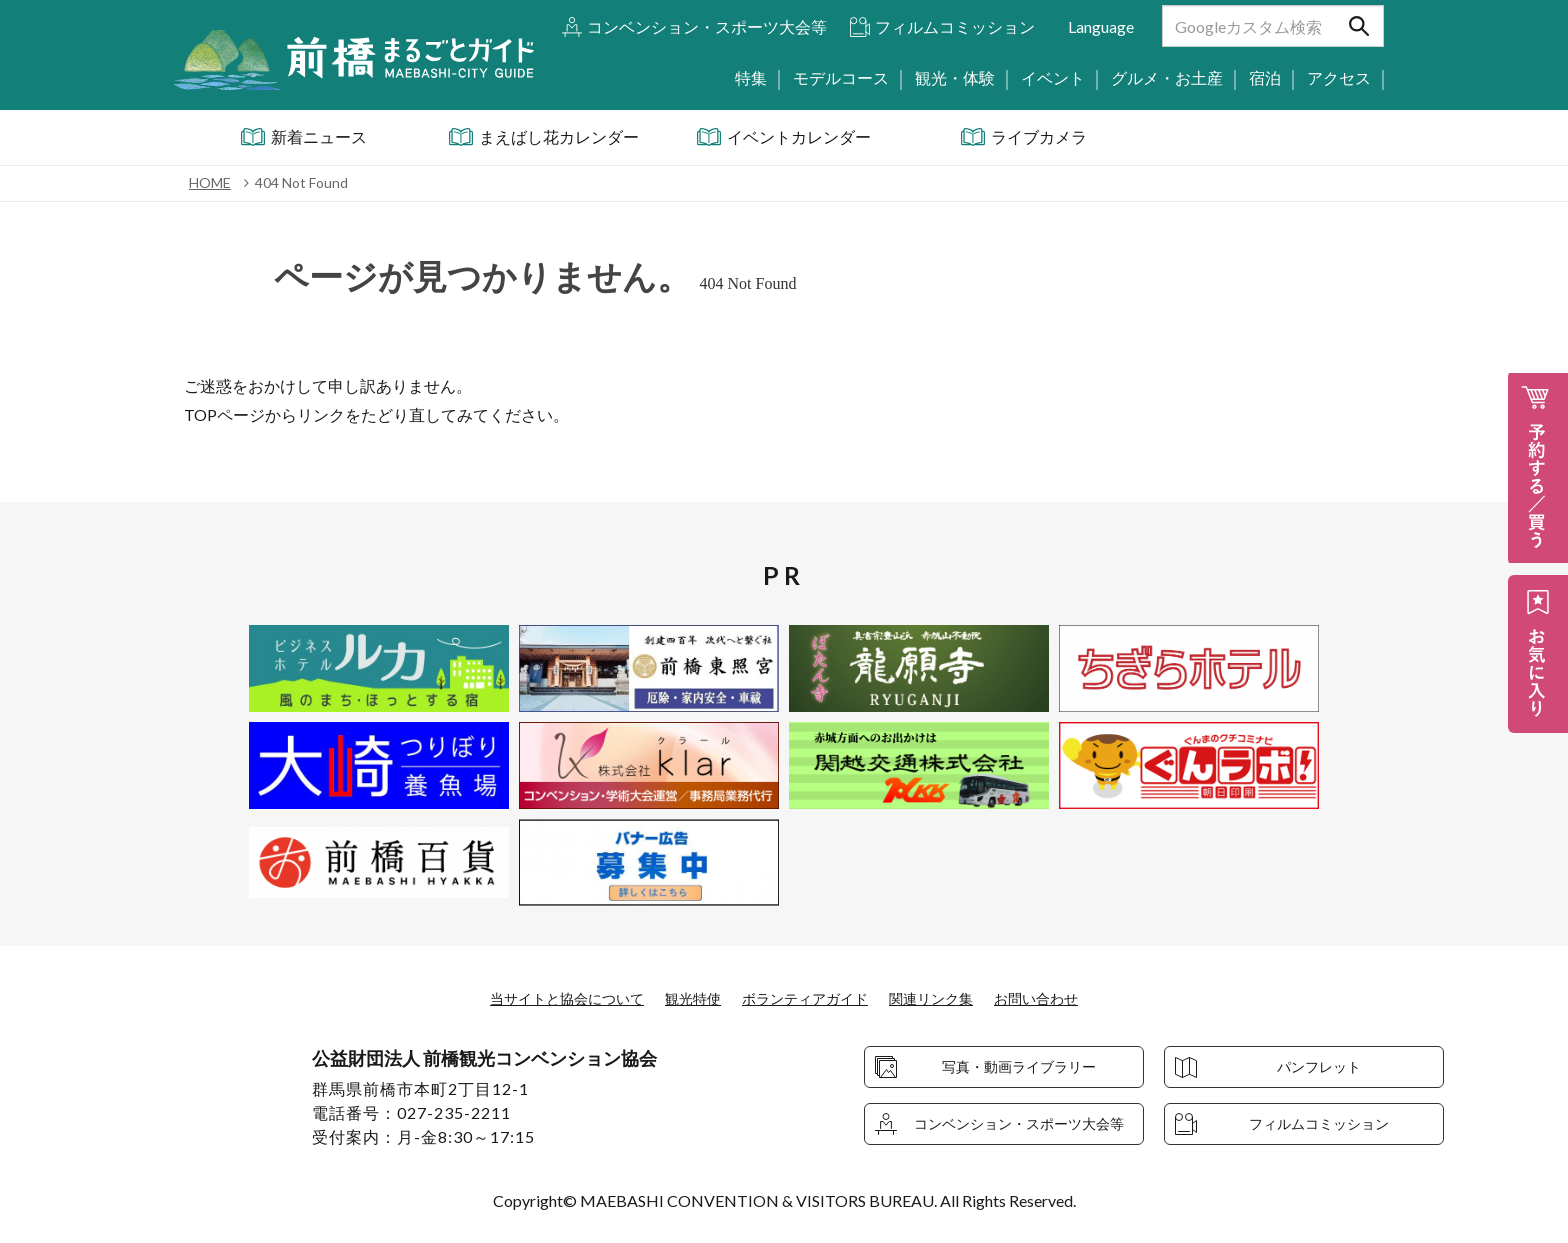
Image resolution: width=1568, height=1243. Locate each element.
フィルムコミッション (955, 26)
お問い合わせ (1066, 997)
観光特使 (683, 997)
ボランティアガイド (808, 997)
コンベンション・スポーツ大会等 (707, 26)
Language (1101, 26)
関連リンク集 (949, 997)
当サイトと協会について (542, 997)
